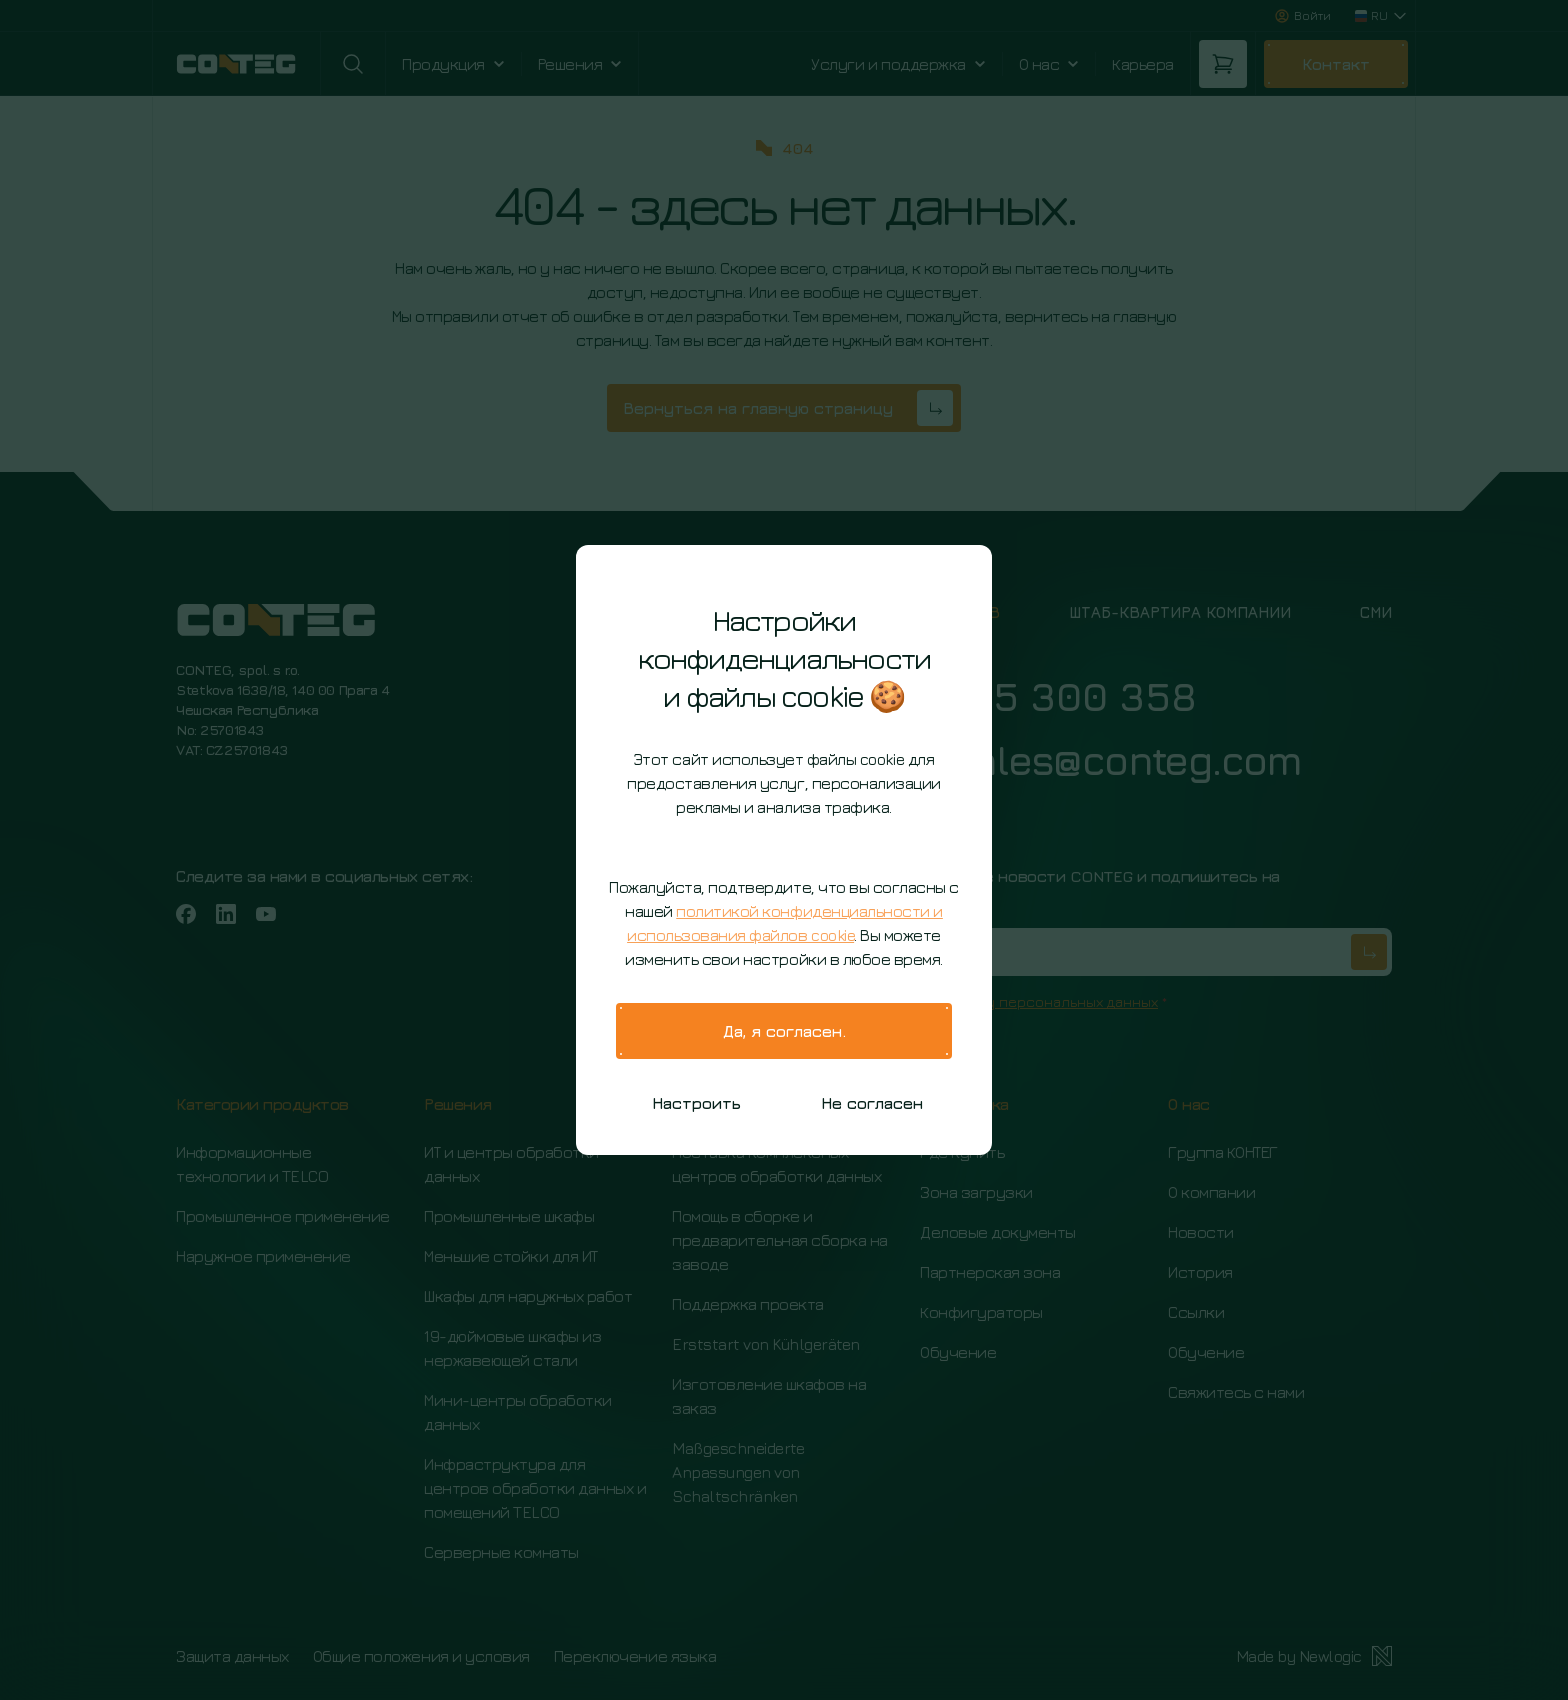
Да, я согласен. (784, 1031)
